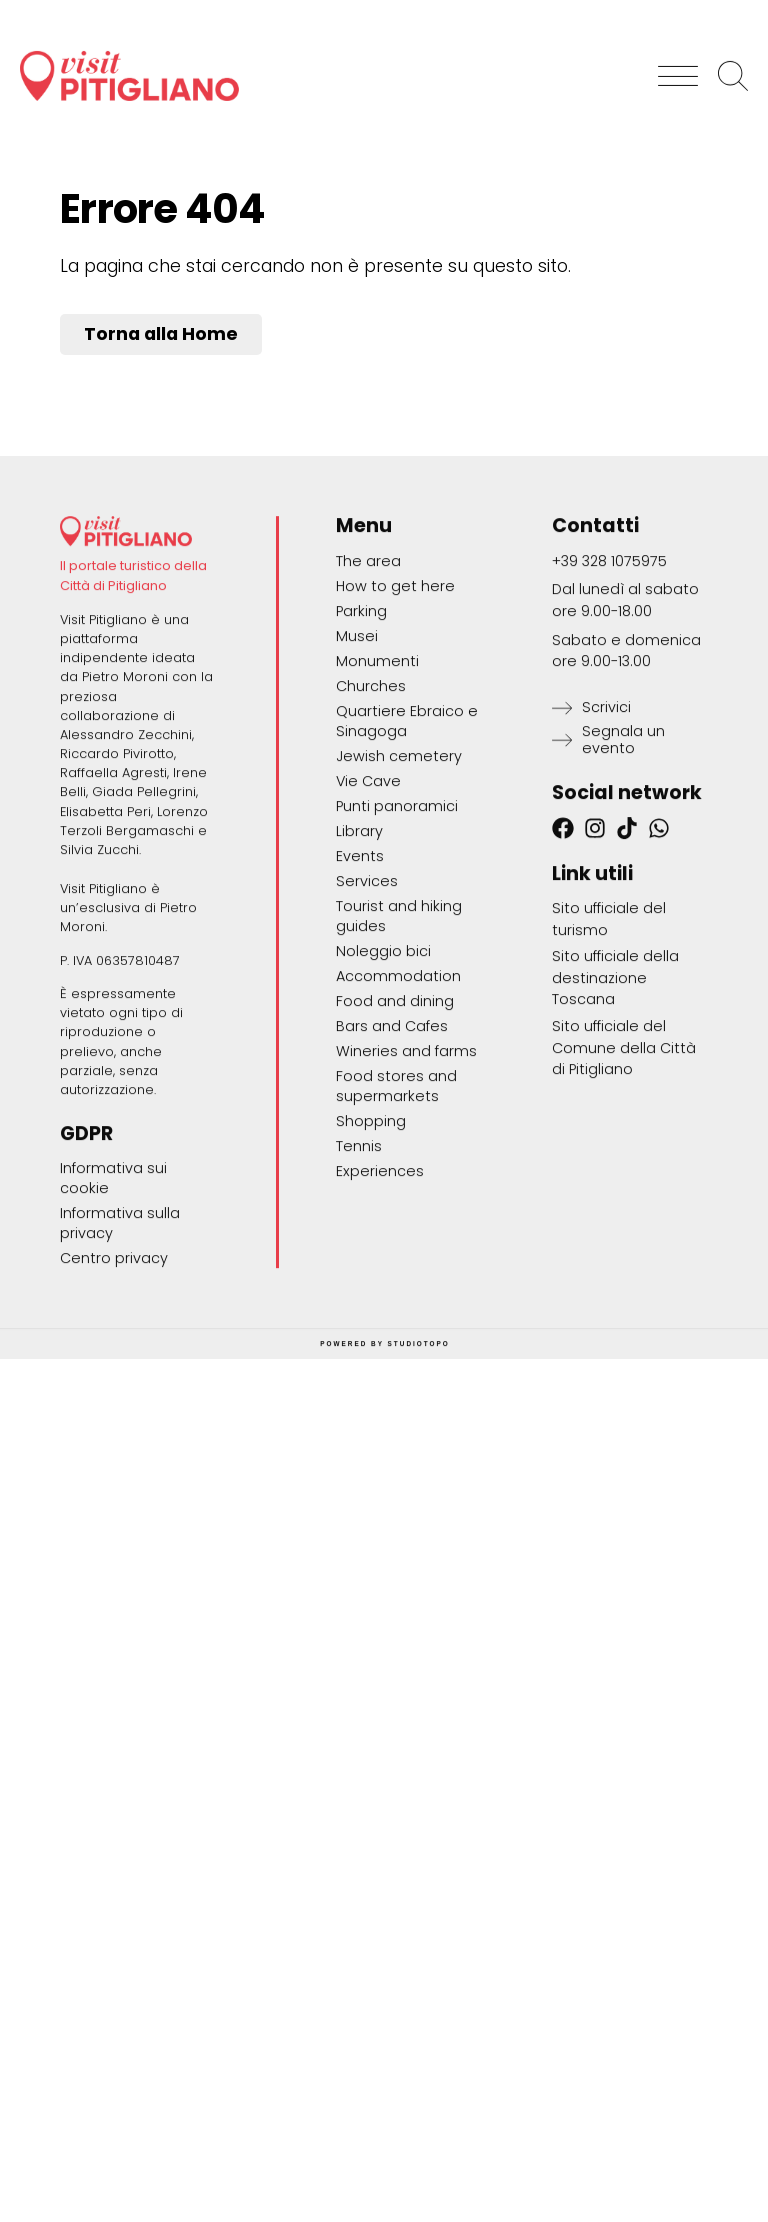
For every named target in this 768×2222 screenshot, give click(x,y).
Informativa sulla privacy (120, 1367)
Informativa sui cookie (113, 1322)
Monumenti (377, 804)
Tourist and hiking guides (399, 1059)
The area (368, 704)
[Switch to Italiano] (624, 10)
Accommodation (398, 1119)
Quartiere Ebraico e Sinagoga (407, 864)
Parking (361, 754)
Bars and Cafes (392, 1169)
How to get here (395, 729)
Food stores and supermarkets (396, 1229)
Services (367, 1024)
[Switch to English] (713, 10)
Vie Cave (368, 924)
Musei (357, 779)
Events (360, 999)
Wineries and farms (406, 1194)
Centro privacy (114, 1402)
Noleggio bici (383, 1094)
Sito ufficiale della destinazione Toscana (615, 1121)
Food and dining (395, 1144)
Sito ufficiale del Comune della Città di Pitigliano (624, 1190)
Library (359, 974)
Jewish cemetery (399, 899)
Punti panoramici (397, 949)
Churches (371, 829)
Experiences (380, 1314)
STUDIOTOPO (419, 1487)
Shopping (371, 1264)
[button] (678, 62)
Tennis (359, 1289)
